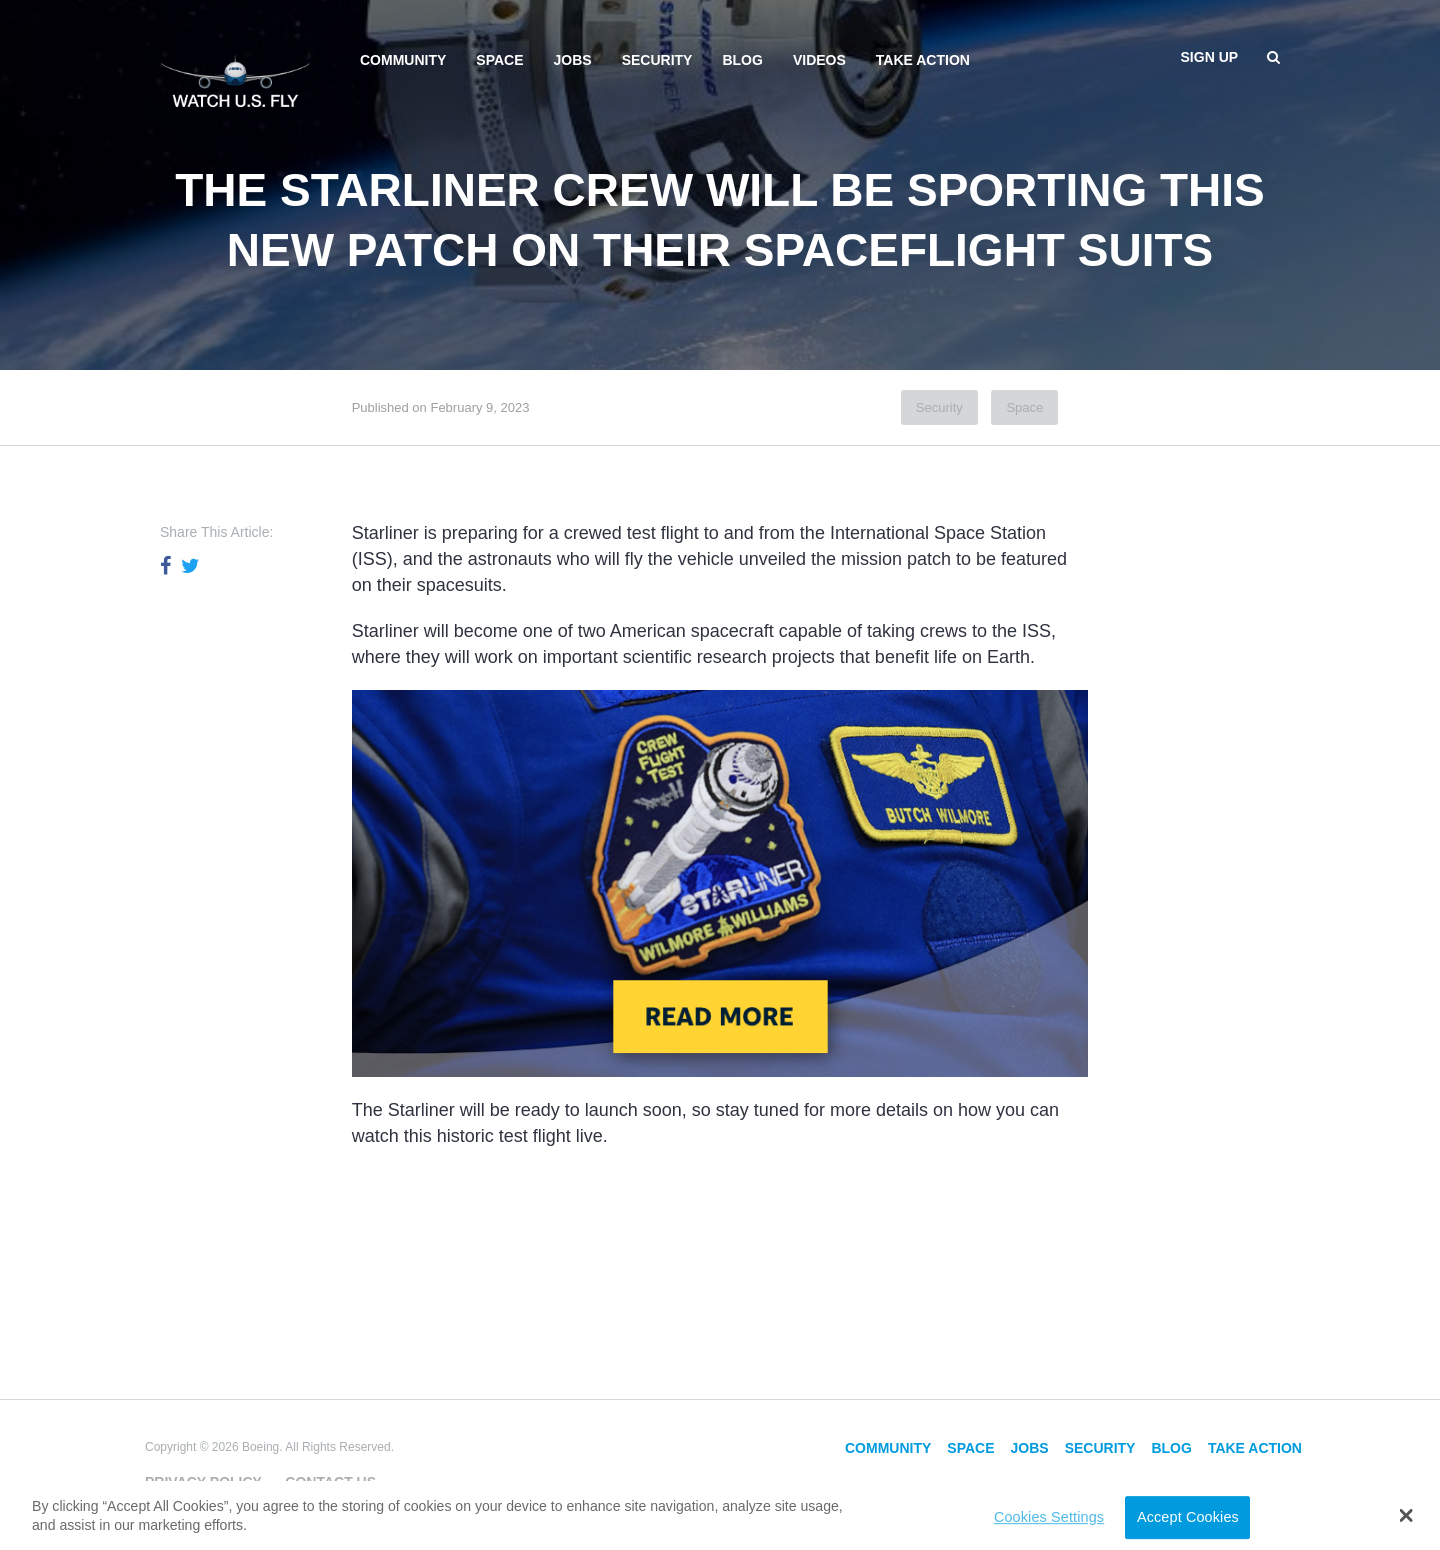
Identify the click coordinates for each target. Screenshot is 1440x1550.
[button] (1406, 1515)
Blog (742, 60)
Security (657, 60)
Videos (819, 60)
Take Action (923, 60)
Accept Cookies (1188, 1517)
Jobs (573, 60)
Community (403, 60)
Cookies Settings (1049, 1517)
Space (499, 60)
